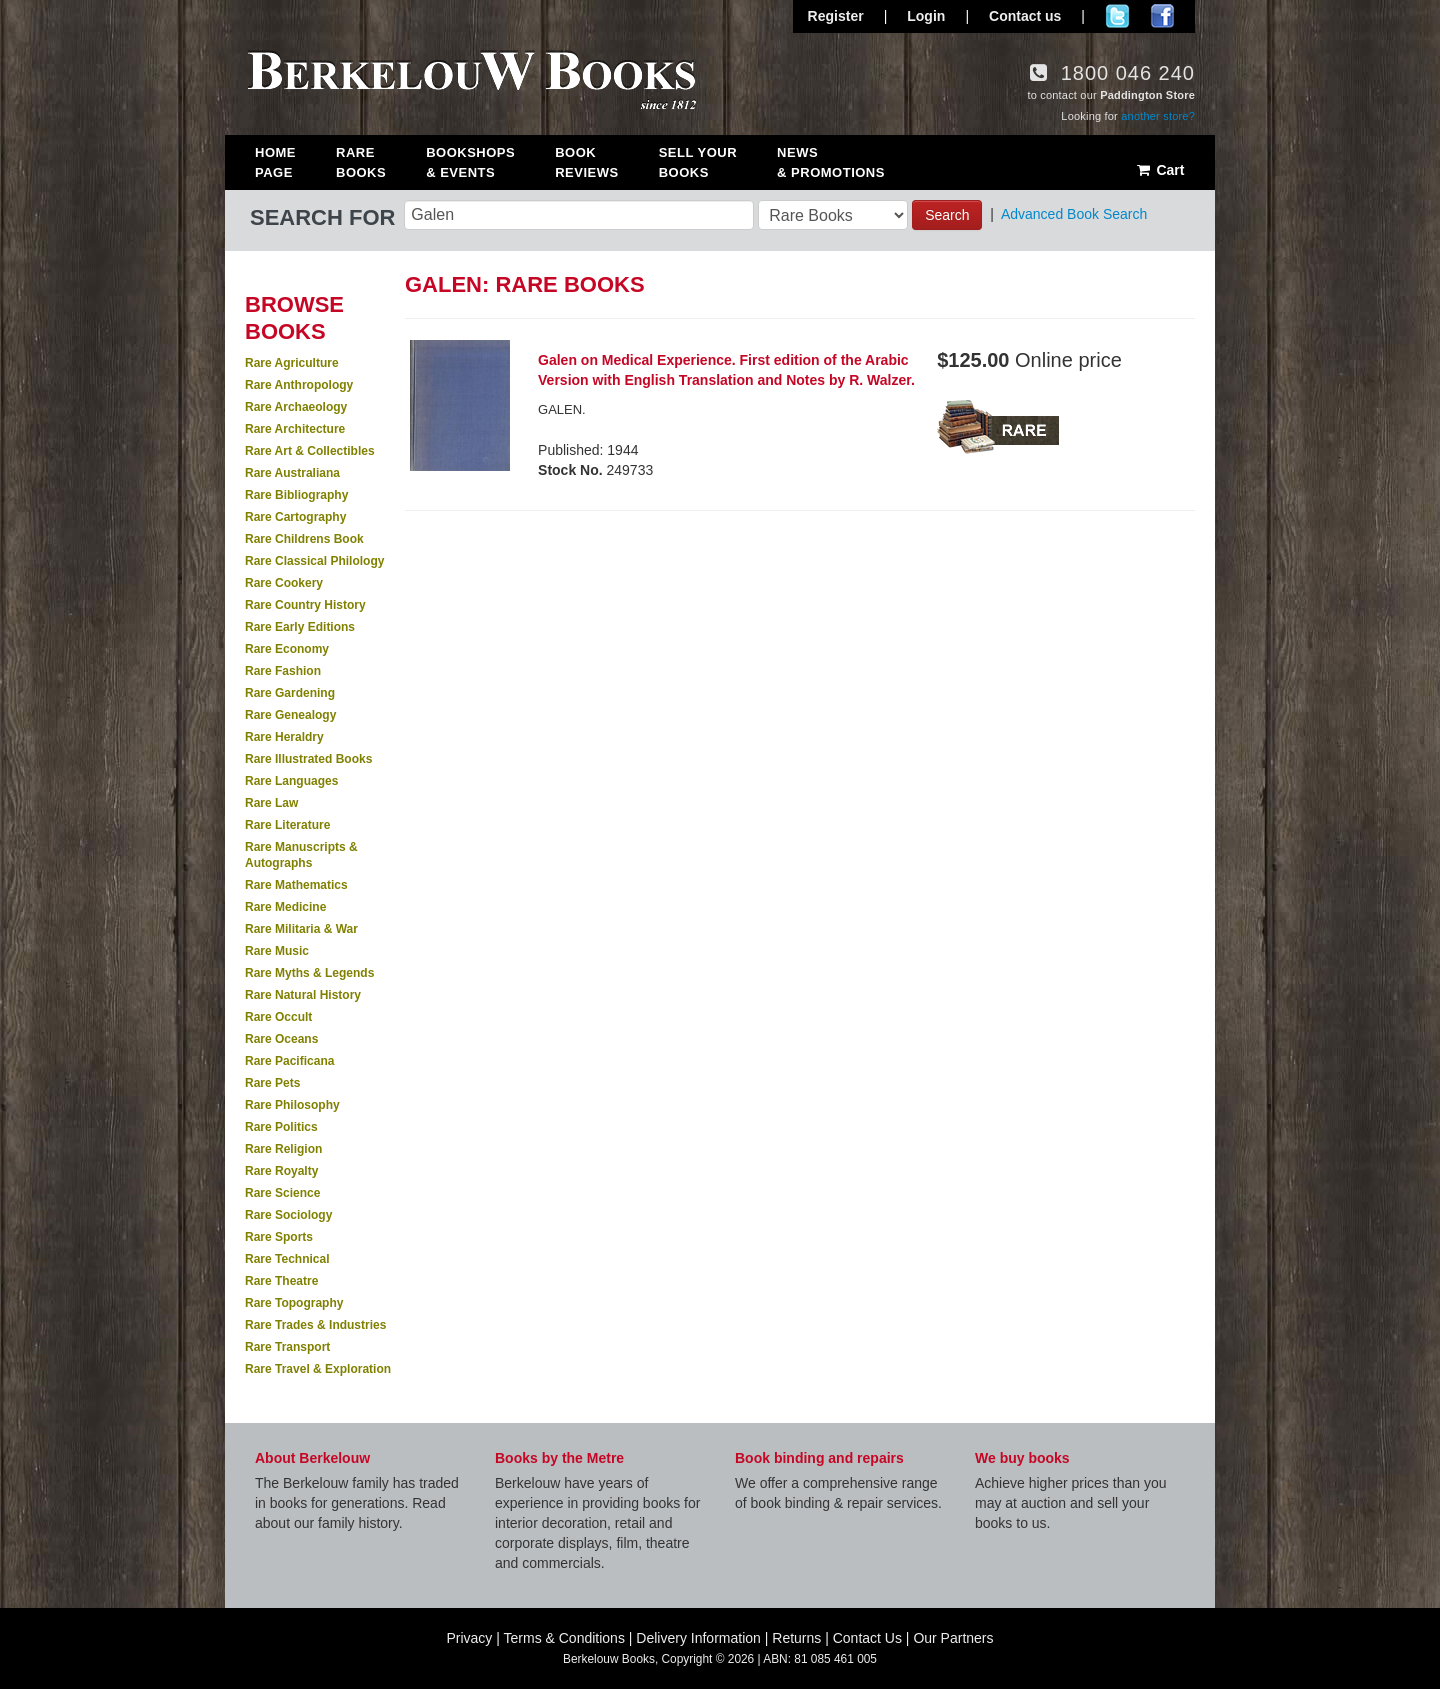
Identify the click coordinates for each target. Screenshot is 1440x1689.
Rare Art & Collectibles (310, 451)
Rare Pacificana (289, 1061)
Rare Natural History (303, 995)
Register (836, 16)
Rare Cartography (295, 517)
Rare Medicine (285, 907)
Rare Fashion (283, 671)
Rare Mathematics (296, 885)
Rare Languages (291, 781)
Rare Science (282, 1193)
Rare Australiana (292, 473)
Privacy (469, 1638)
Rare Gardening (290, 693)
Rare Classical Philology (314, 561)
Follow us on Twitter (1117, 16)
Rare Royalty (281, 1171)
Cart (1159, 170)
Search (947, 215)
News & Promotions (831, 162)
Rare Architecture (295, 429)
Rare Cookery (284, 583)
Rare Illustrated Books (308, 759)
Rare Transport (287, 1347)
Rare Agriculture (292, 363)
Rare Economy (287, 649)
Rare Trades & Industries (315, 1325)
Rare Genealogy (290, 715)
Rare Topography (294, 1303)
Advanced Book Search (1074, 214)
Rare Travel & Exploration (318, 1369)
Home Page (275, 162)
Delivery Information (698, 1638)
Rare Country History (305, 605)
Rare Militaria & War (301, 929)
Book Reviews (586, 162)
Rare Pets (272, 1083)
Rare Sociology (288, 1215)
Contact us (1025, 16)
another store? (1158, 116)
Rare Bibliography (296, 495)
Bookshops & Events (470, 162)
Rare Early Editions (300, 627)
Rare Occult (278, 1017)
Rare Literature (287, 825)
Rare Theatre (281, 1281)
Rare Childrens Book (304, 539)
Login (926, 16)
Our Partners (953, 1638)
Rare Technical (287, 1259)
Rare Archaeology (296, 407)
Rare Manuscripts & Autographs (301, 855)
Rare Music (277, 951)
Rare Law (271, 803)
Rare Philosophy (292, 1105)
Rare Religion (283, 1149)
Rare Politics (281, 1127)
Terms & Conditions (564, 1638)
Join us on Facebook (1162, 16)
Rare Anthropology (299, 385)
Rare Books (361, 162)
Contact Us (867, 1638)
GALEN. (562, 409)
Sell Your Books (698, 162)
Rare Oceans (281, 1039)
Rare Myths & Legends (309, 973)
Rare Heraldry (284, 737)
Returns (796, 1638)
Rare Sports (279, 1237)
